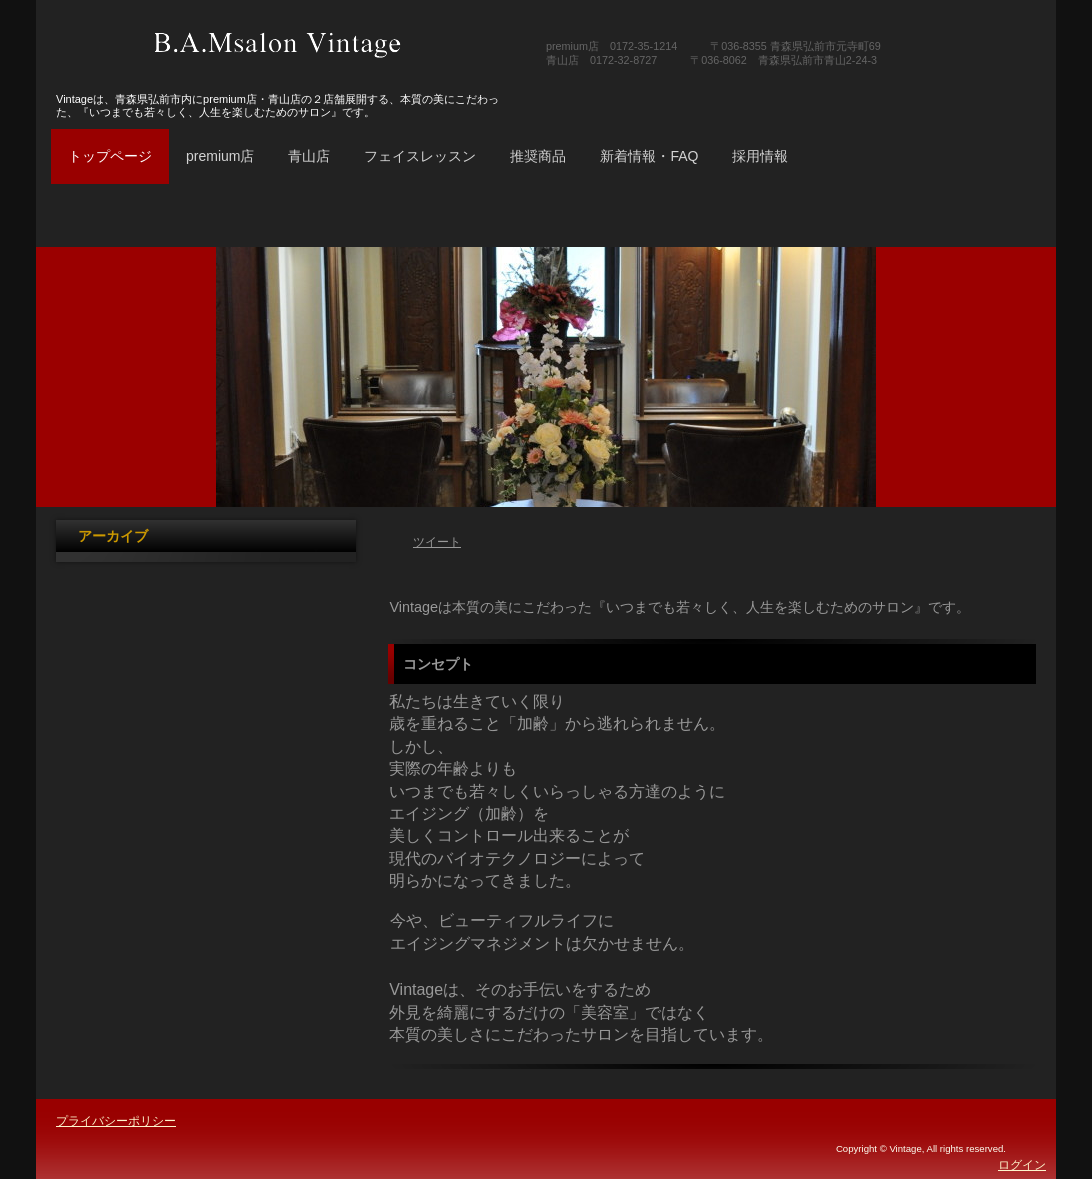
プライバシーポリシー (116, 1121)
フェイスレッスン (420, 156)
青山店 (309, 156)
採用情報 (760, 156)
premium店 (220, 156)
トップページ (110, 156)
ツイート (437, 542)
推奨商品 (538, 156)
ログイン (1022, 1165)
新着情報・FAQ (649, 156)
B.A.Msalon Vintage (278, 45)
